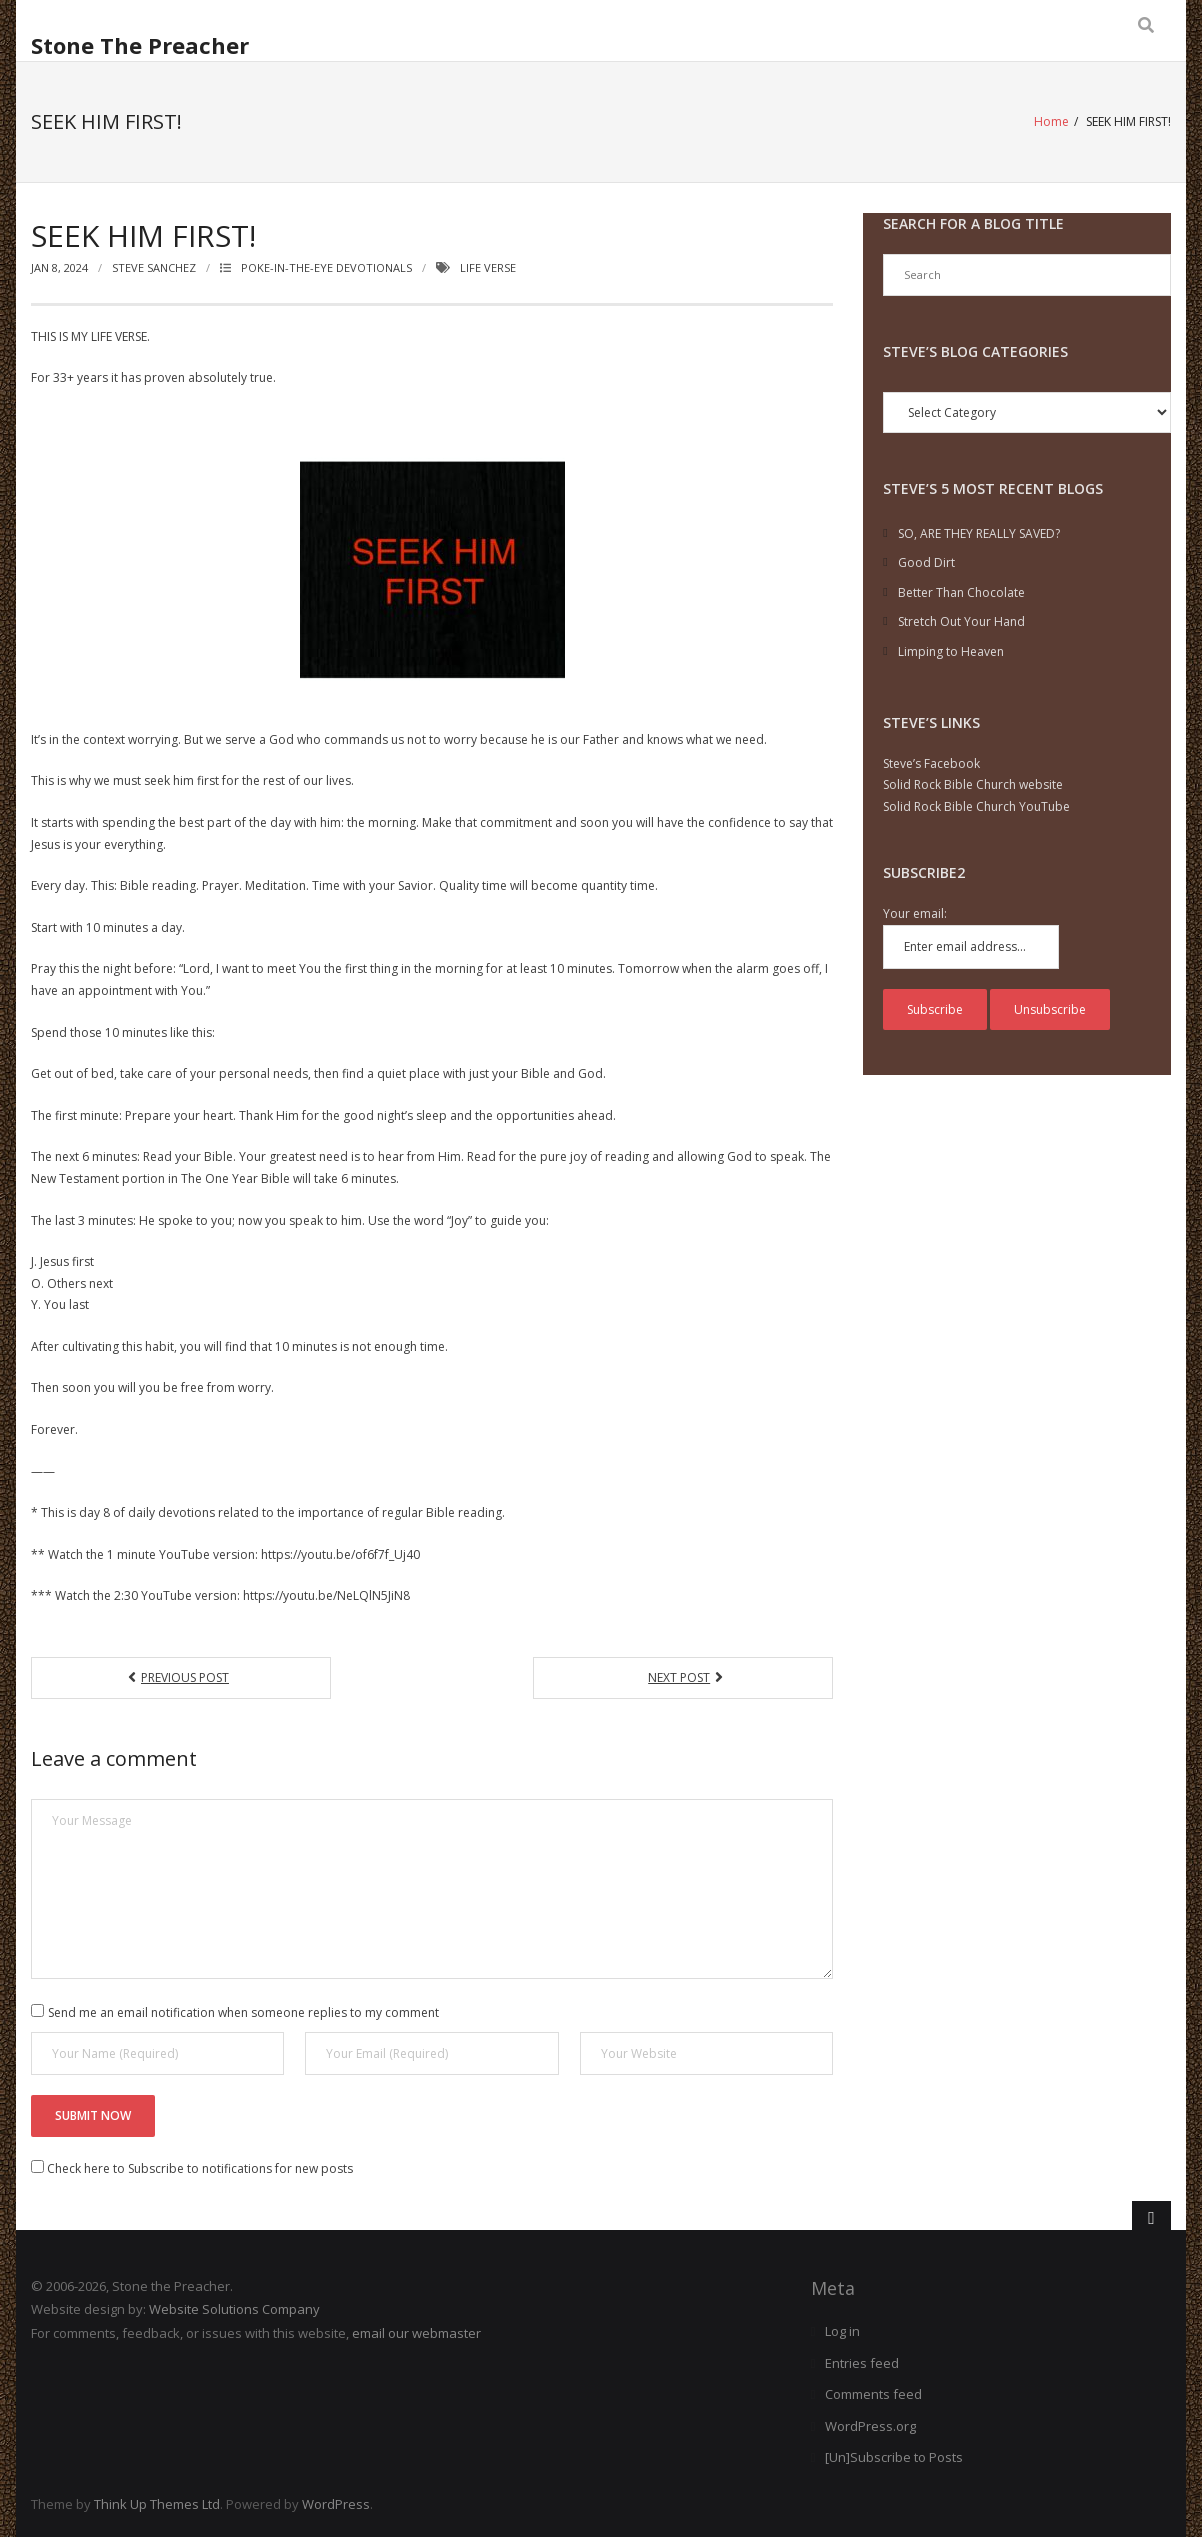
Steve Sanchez (154, 267)
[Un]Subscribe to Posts (894, 2457)
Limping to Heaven (951, 651)
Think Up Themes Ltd (157, 2504)
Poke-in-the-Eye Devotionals (326, 267)
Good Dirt (926, 562)
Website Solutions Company (234, 2309)
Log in (842, 2331)
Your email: (915, 913)
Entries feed (862, 2363)
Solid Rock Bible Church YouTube (976, 806)
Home (1051, 121)
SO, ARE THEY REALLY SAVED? (979, 533)
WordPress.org (870, 2426)
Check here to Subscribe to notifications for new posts (192, 2168)
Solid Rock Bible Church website (973, 784)
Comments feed (873, 2394)
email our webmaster (416, 2333)
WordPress (336, 2504)
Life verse (488, 267)
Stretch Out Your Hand (961, 621)
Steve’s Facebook (931, 763)
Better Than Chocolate (961, 592)
